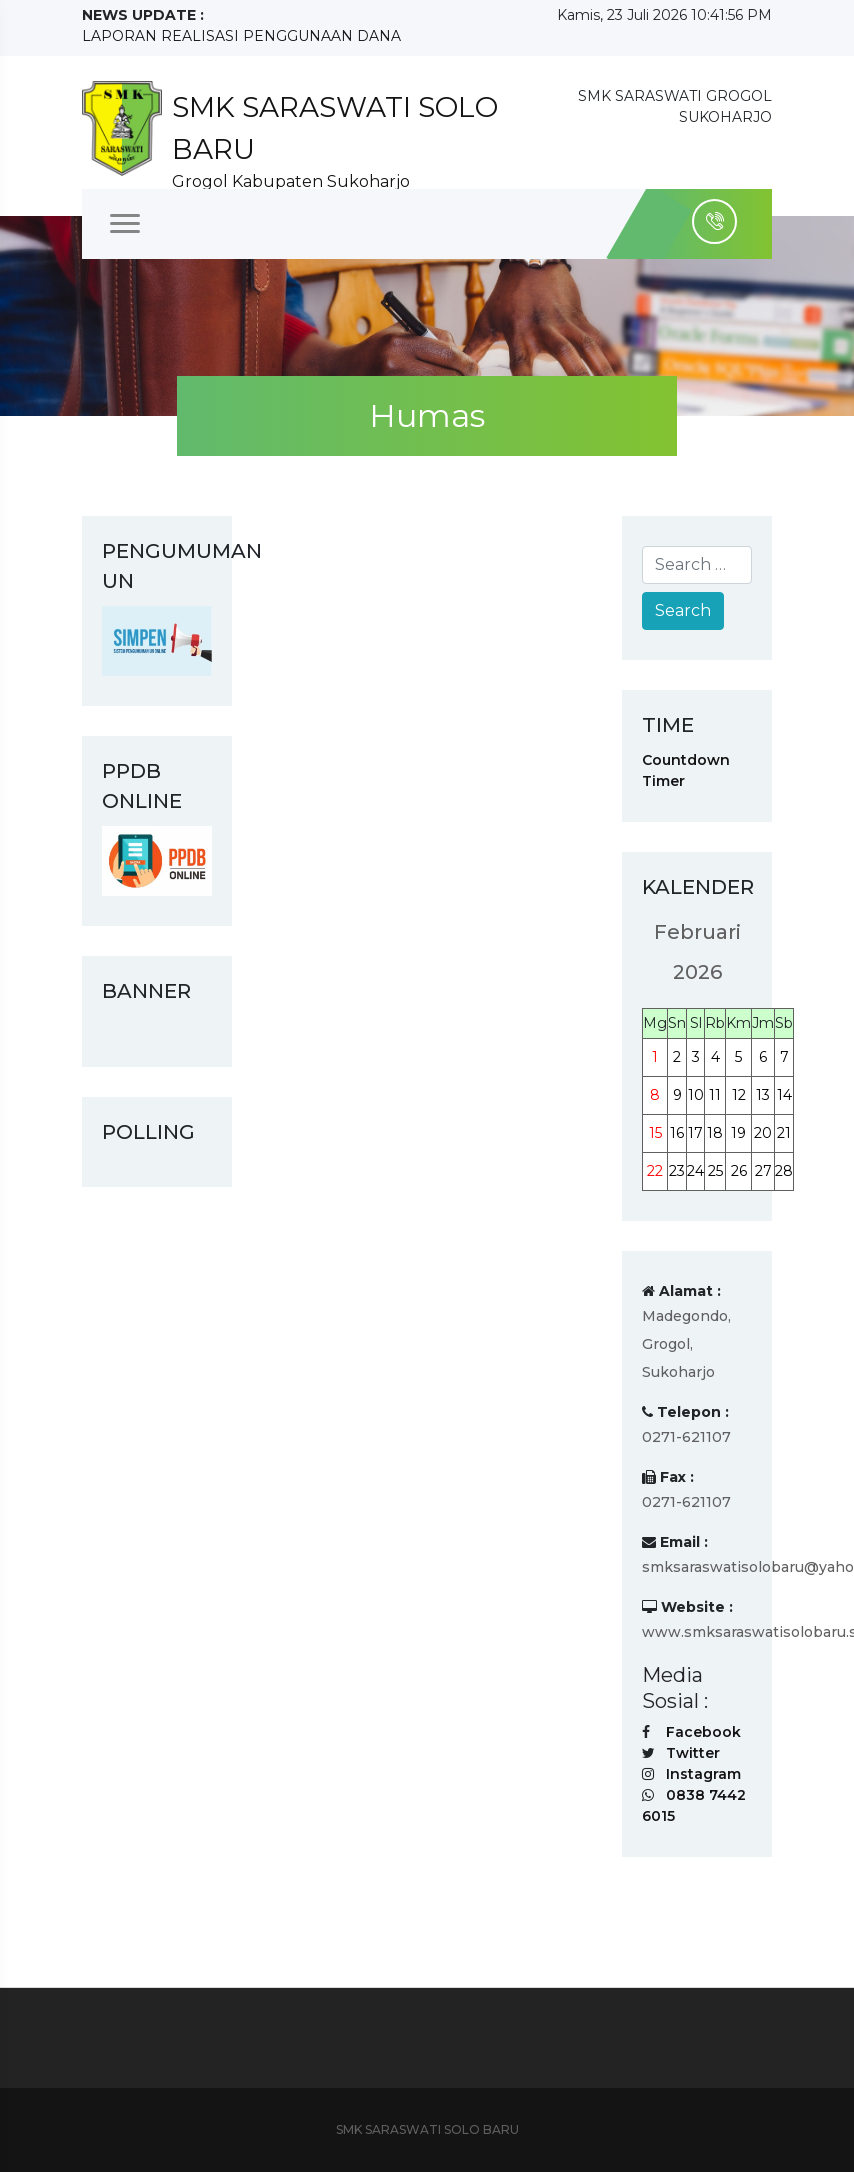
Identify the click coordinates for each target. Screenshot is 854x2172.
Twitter (693, 1753)
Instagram (703, 1774)
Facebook (703, 1732)
